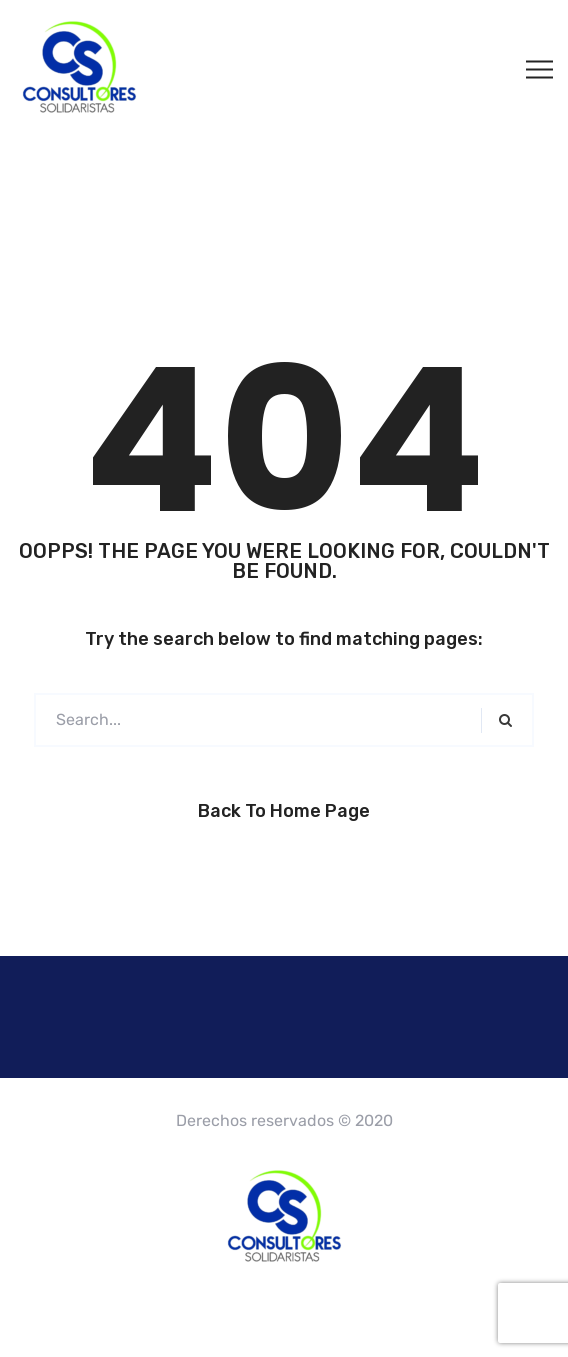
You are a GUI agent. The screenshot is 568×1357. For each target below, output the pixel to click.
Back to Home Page (284, 811)
